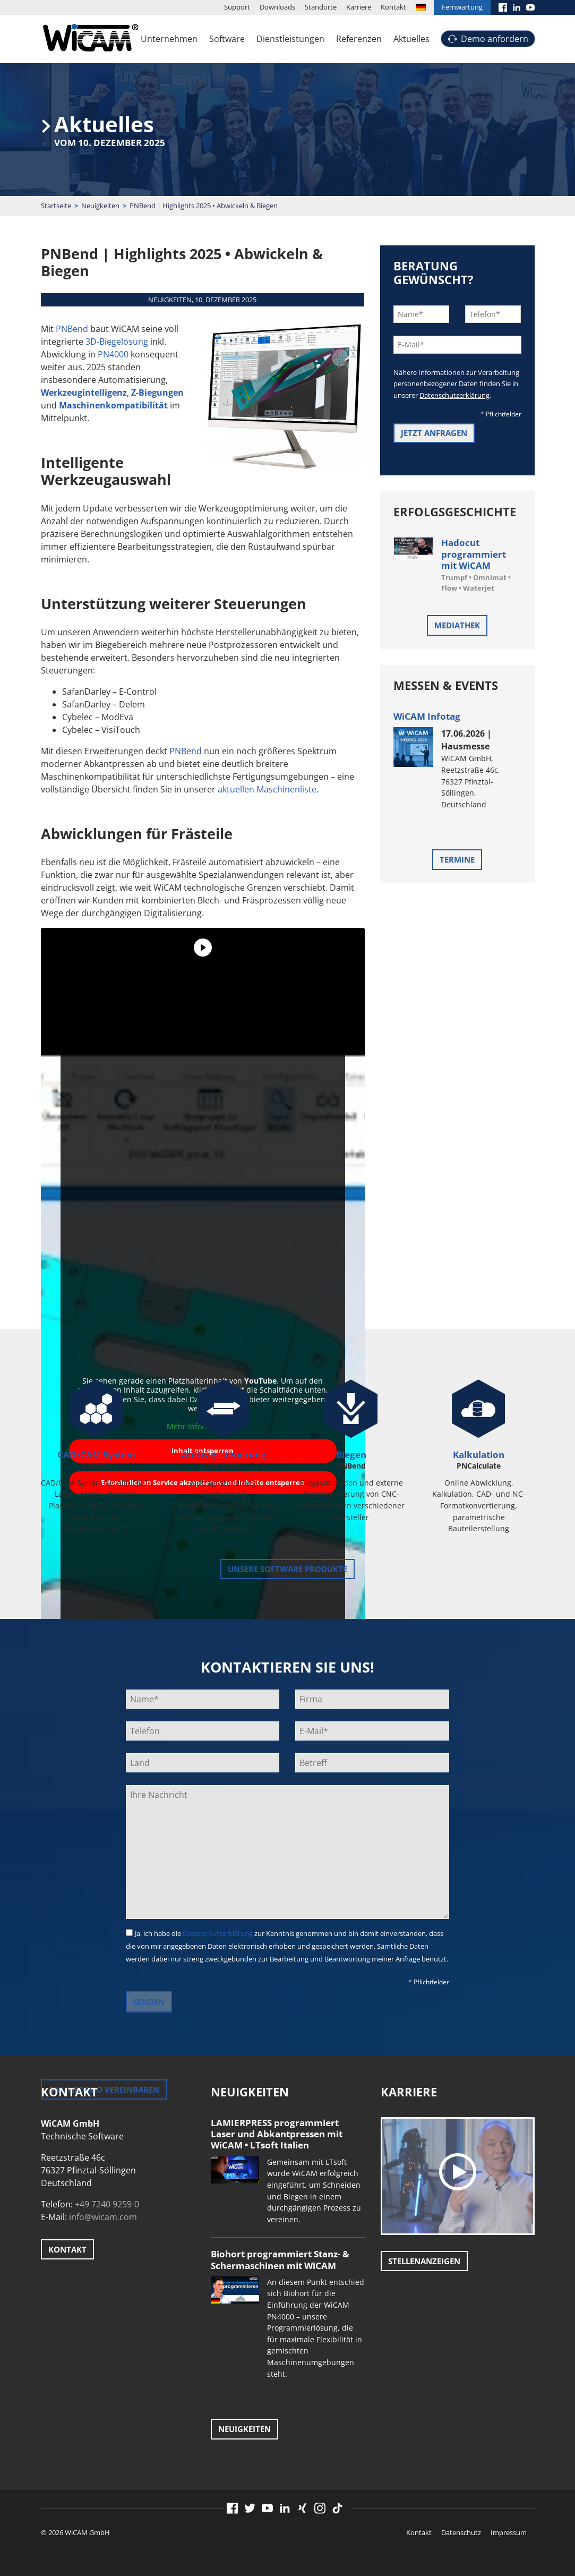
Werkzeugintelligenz (84, 392)
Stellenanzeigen (424, 2261)
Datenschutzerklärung (454, 395)
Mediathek (457, 625)
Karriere (358, 7)
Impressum (509, 2532)
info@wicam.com (103, 2217)
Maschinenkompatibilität (113, 405)
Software (227, 39)
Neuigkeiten (100, 205)
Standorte (321, 7)
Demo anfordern (494, 39)
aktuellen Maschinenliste (267, 789)
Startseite (56, 205)
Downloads (277, 7)
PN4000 (113, 354)
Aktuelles (411, 39)
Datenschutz (461, 2532)
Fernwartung (462, 7)
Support (237, 7)
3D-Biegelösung (116, 341)
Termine (457, 859)
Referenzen (359, 39)
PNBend (72, 329)
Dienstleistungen (290, 39)
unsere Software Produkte (287, 1569)
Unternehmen (169, 39)
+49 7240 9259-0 (107, 2204)
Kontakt (393, 7)
